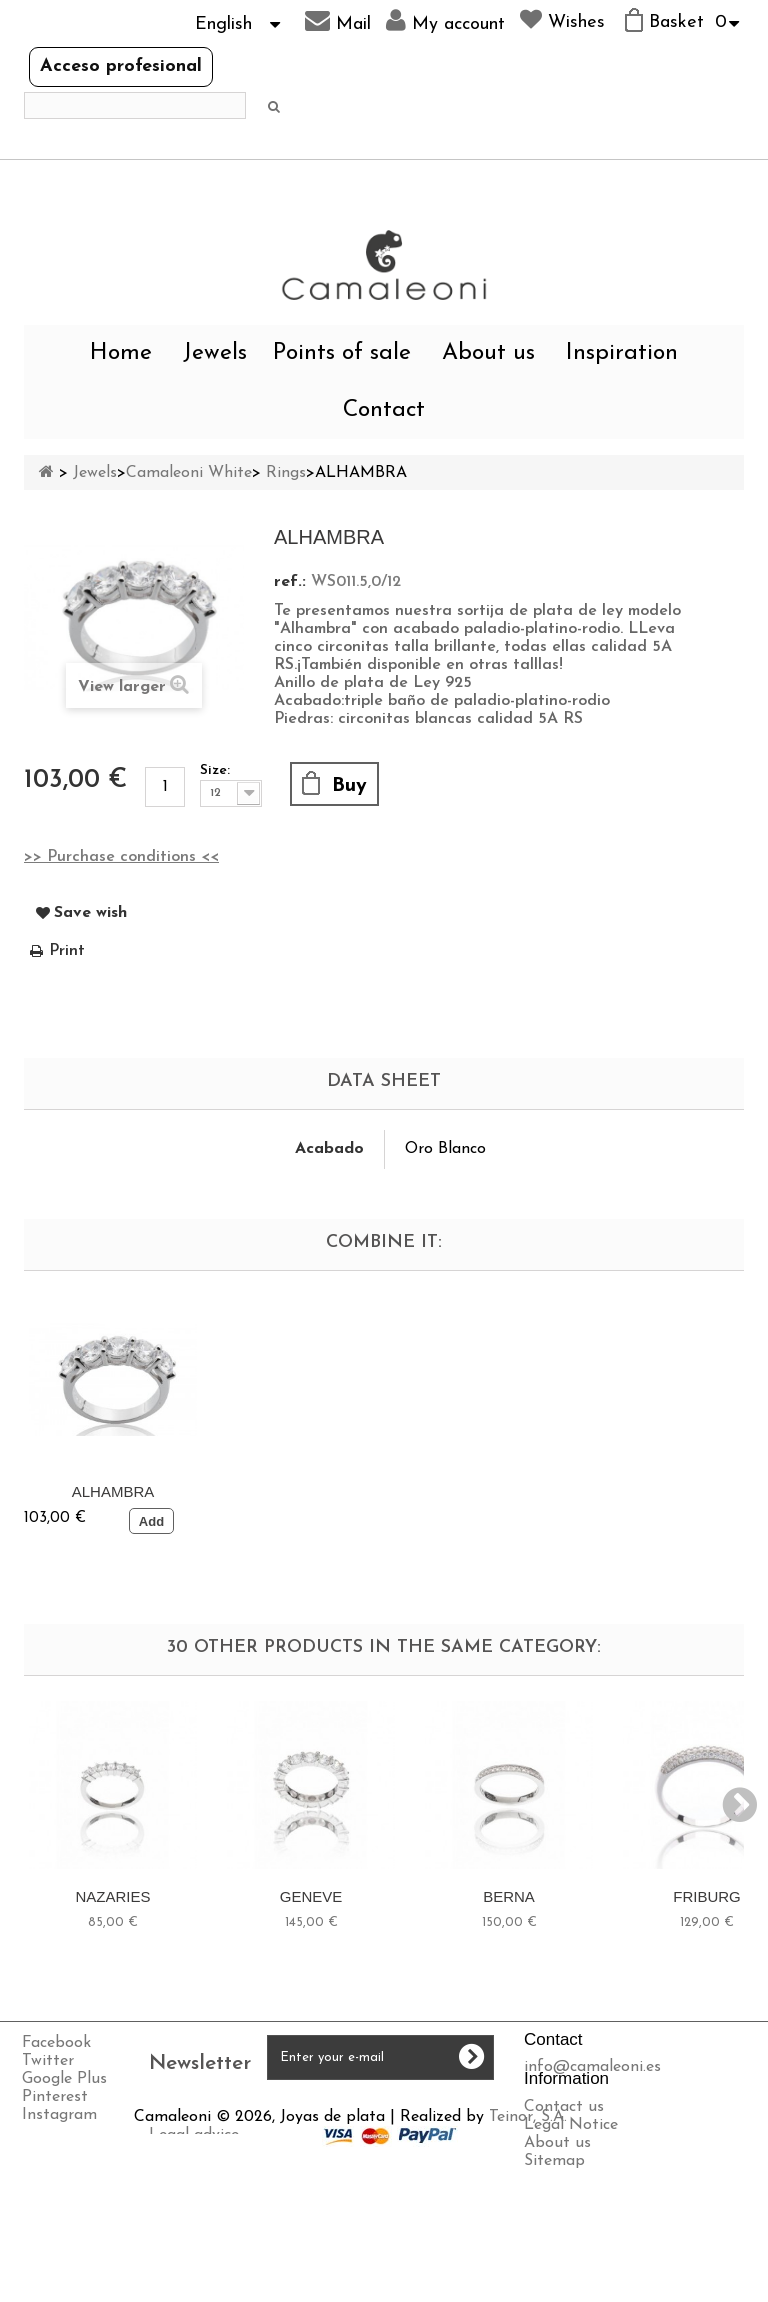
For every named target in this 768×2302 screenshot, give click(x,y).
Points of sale (342, 353)
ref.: (290, 582)
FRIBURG (707, 1896)
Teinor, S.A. (418, 2212)
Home (121, 353)
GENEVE (311, 1896)
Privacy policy (73, 2266)
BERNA (509, 1896)
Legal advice (69, 2230)
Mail (338, 21)
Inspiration (622, 353)
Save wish (90, 913)
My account (445, 21)
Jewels (215, 353)
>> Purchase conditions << (121, 857)
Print (67, 951)
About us (488, 353)
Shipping (56, 2248)
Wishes (562, 20)
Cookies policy (75, 2284)
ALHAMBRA (113, 1491)
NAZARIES (112, 1896)
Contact (384, 410)
